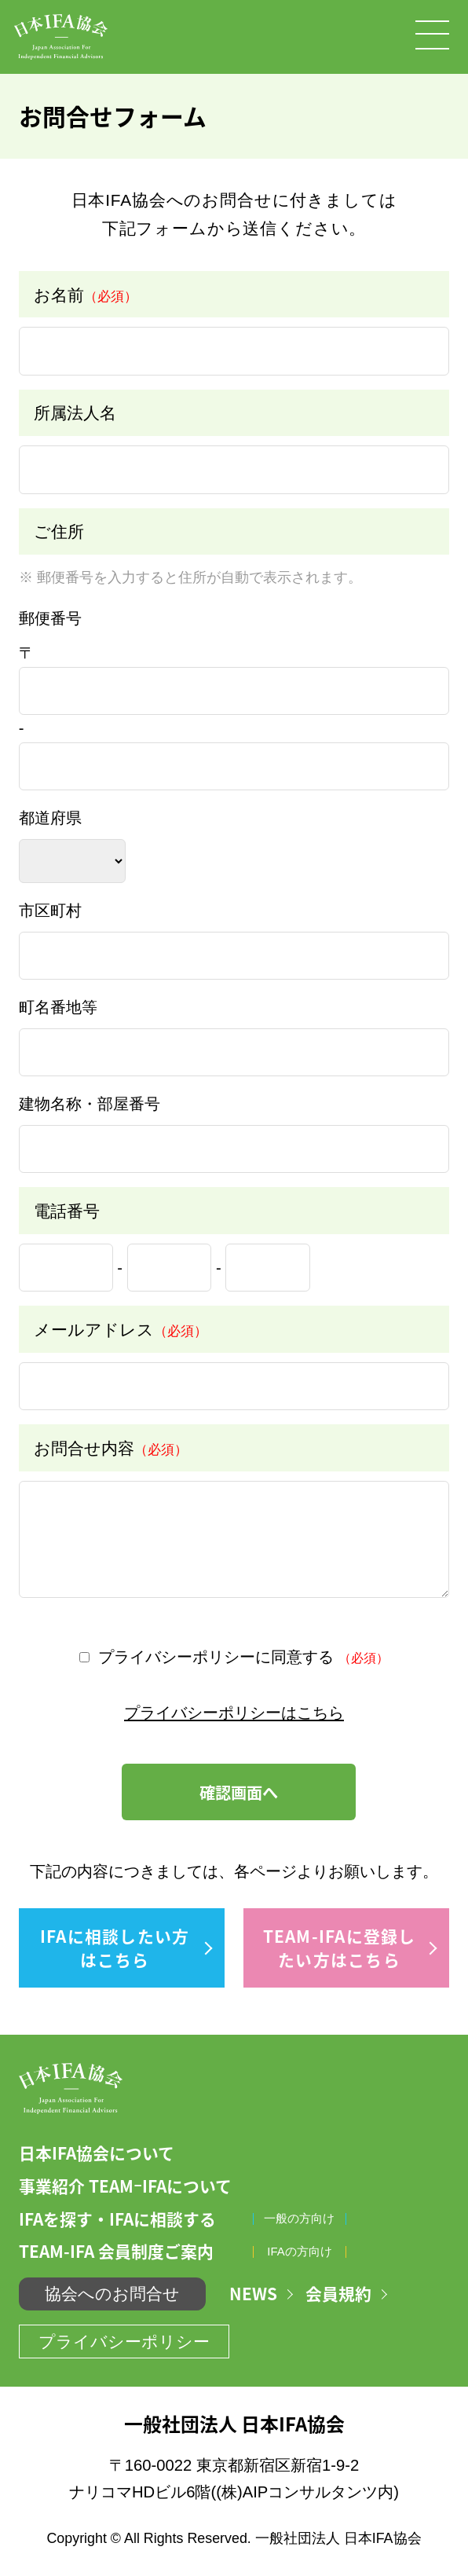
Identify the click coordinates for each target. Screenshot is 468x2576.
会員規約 (338, 2293)
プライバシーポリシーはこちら (234, 1712)
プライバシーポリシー (124, 2341)
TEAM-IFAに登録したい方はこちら (339, 1948)
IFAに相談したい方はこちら (115, 1948)
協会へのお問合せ (112, 2294)
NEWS (253, 2293)
